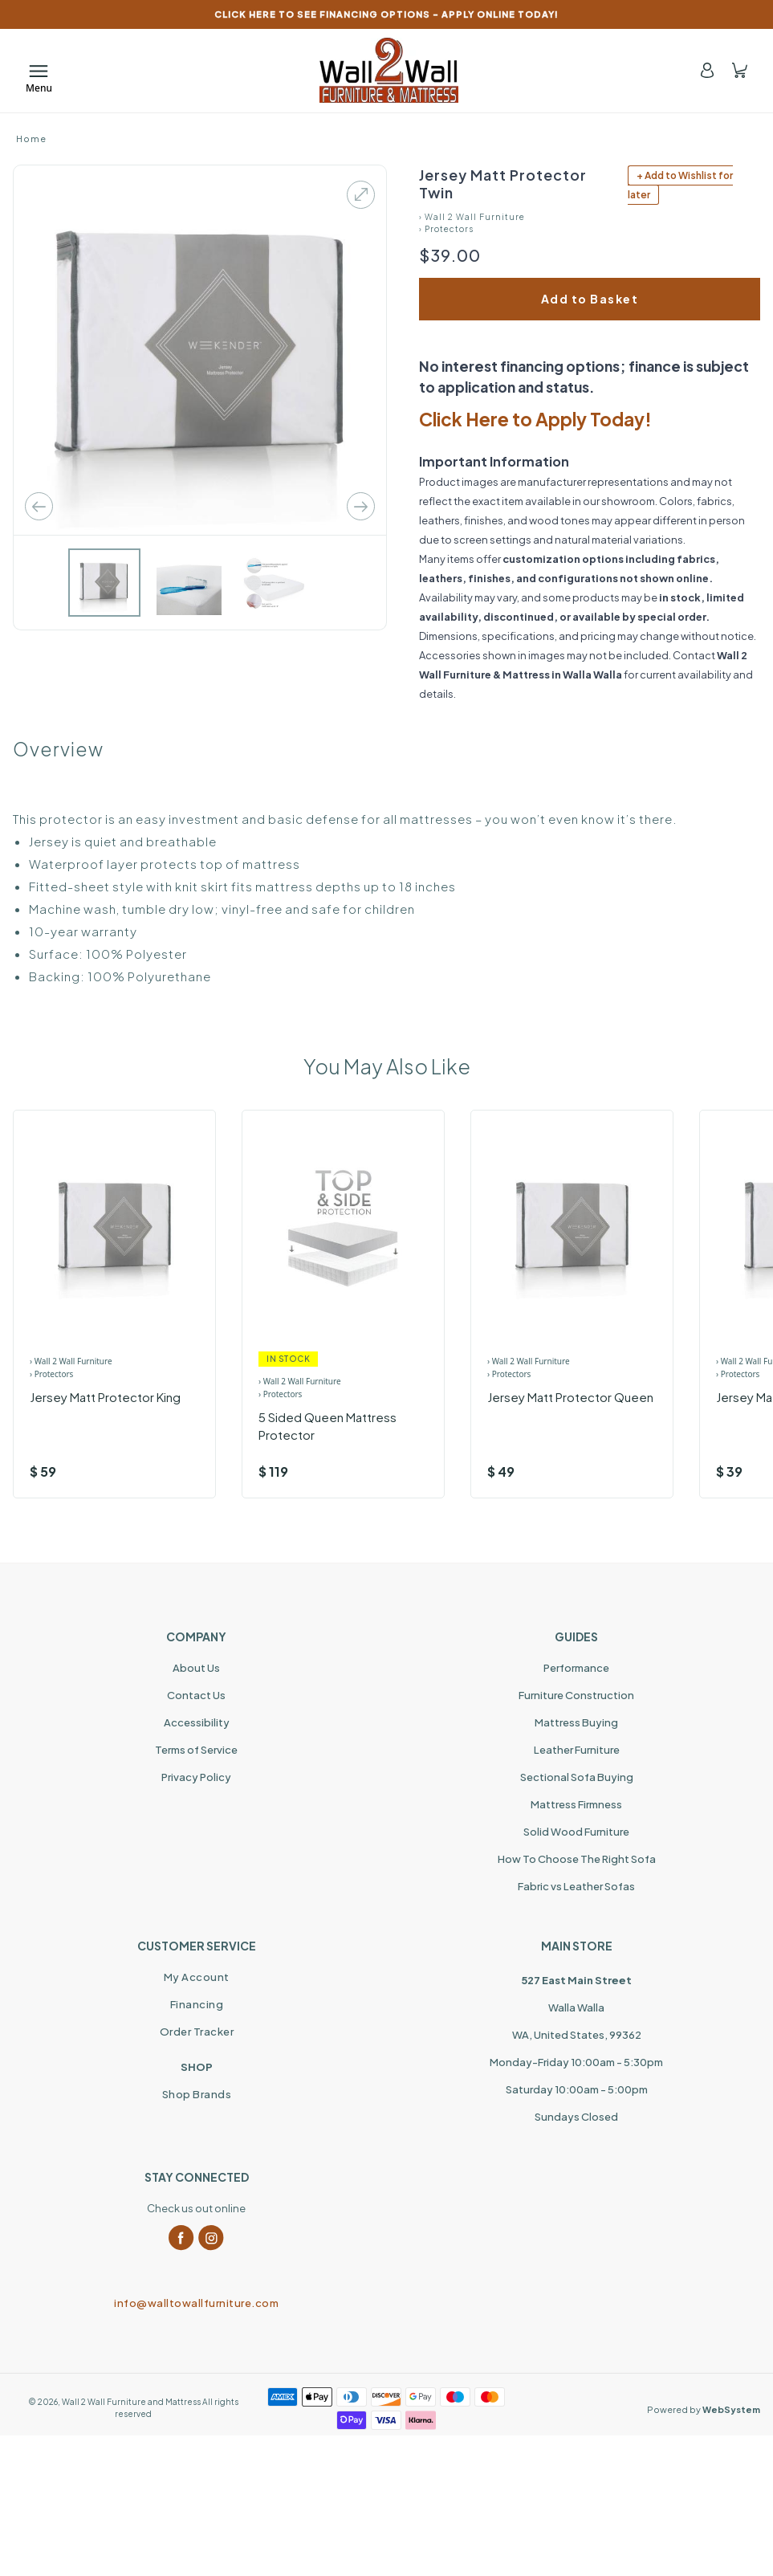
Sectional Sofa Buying (576, 1777)
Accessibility (197, 1722)
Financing (197, 2004)
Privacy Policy (196, 1777)
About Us (196, 1667)
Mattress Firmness (576, 1804)
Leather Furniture (577, 1749)
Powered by (703, 2409)
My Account (197, 1977)
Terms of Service (196, 1749)
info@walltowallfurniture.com (196, 2303)
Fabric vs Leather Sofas (576, 1886)
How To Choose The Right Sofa (577, 1859)
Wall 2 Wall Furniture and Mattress (131, 2402)
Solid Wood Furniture (576, 1831)
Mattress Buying (576, 1722)
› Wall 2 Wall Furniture (472, 217)
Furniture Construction (576, 1695)
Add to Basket (590, 298)
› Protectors (446, 229)
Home (31, 138)
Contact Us (196, 1695)
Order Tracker (197, 2031)
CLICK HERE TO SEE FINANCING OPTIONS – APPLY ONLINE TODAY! (386, 14)
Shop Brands (197, 2094)
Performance (576, 1667)
